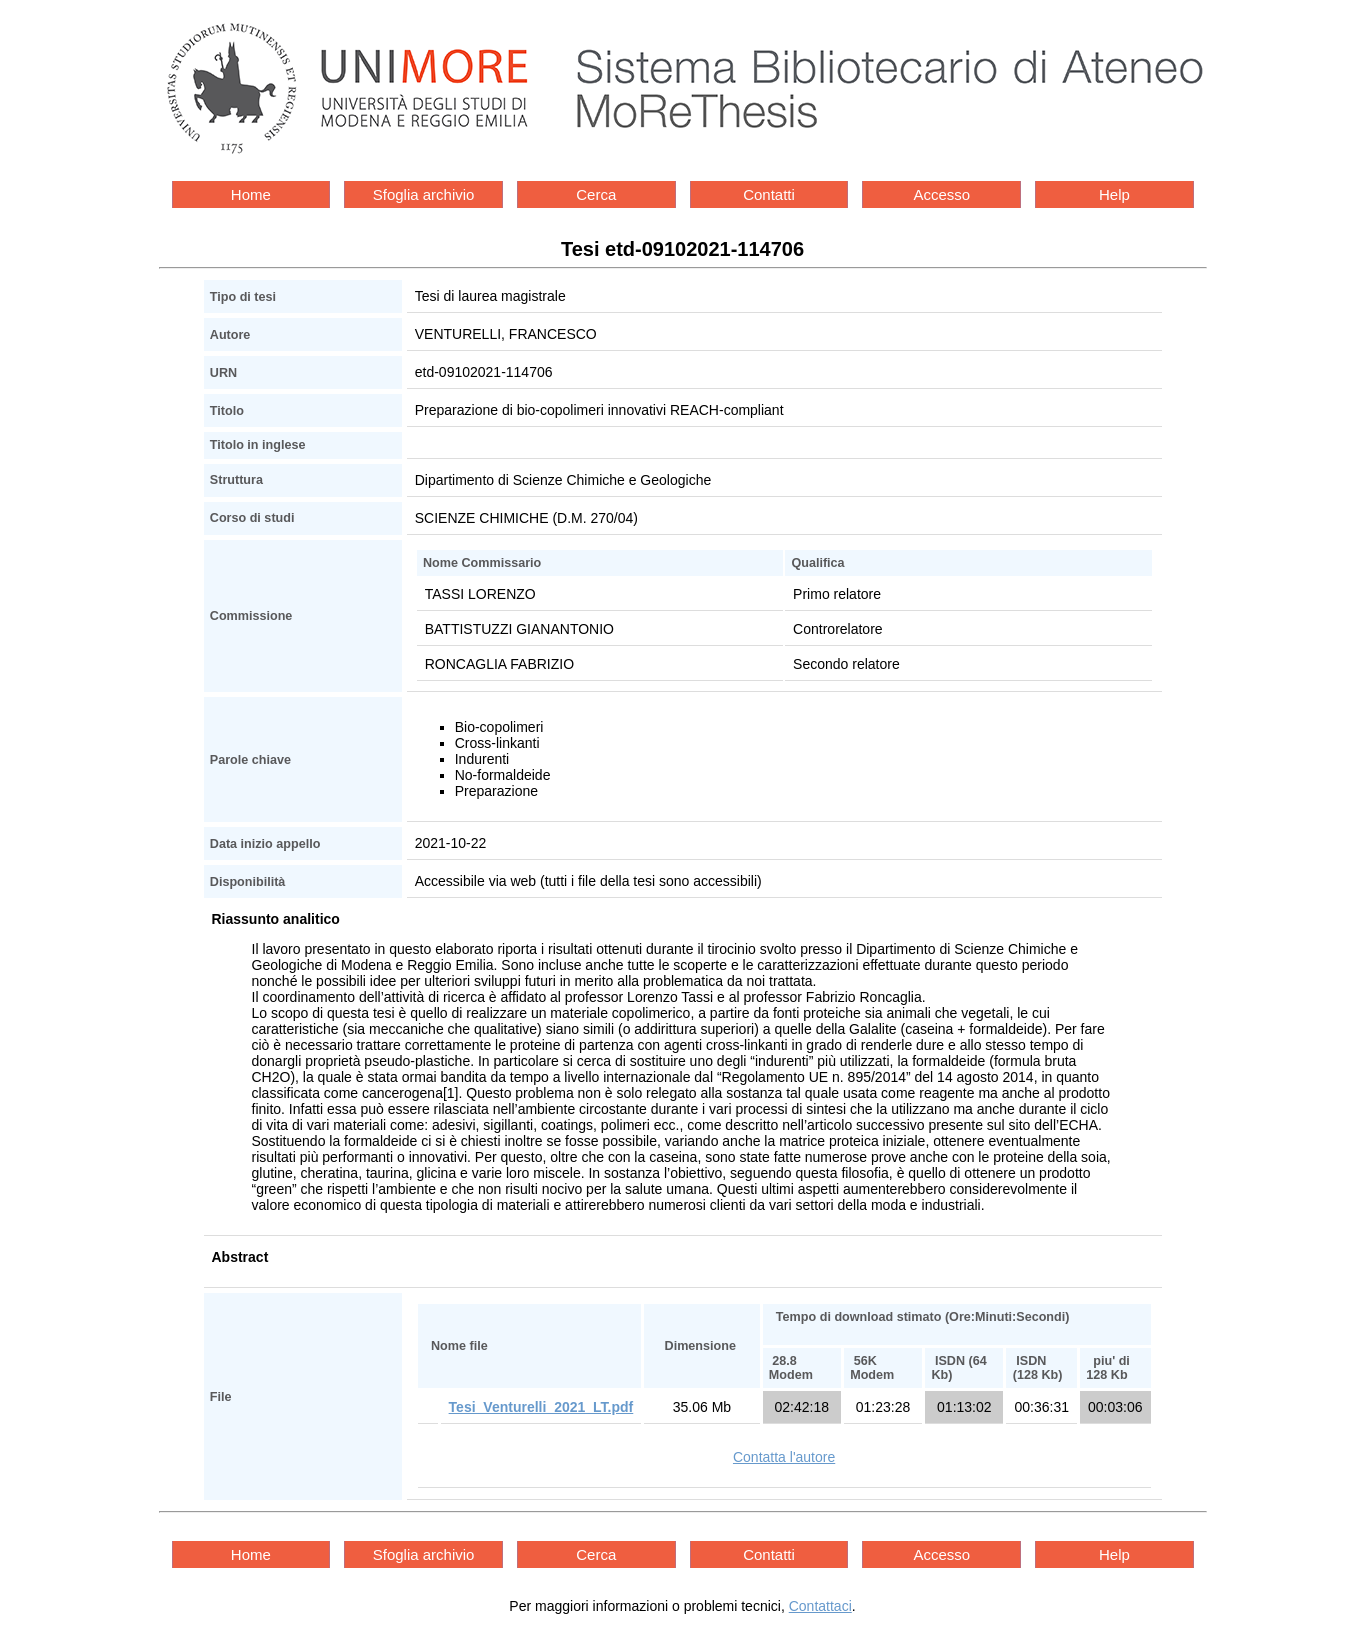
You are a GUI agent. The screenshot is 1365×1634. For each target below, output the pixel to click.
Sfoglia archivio (424, 194)
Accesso (941, 194)
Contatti (769, 194)
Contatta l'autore (784, 1457)
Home (251, 194)
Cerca (596, 194)
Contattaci (820, 1606)
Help (1114, 194)
